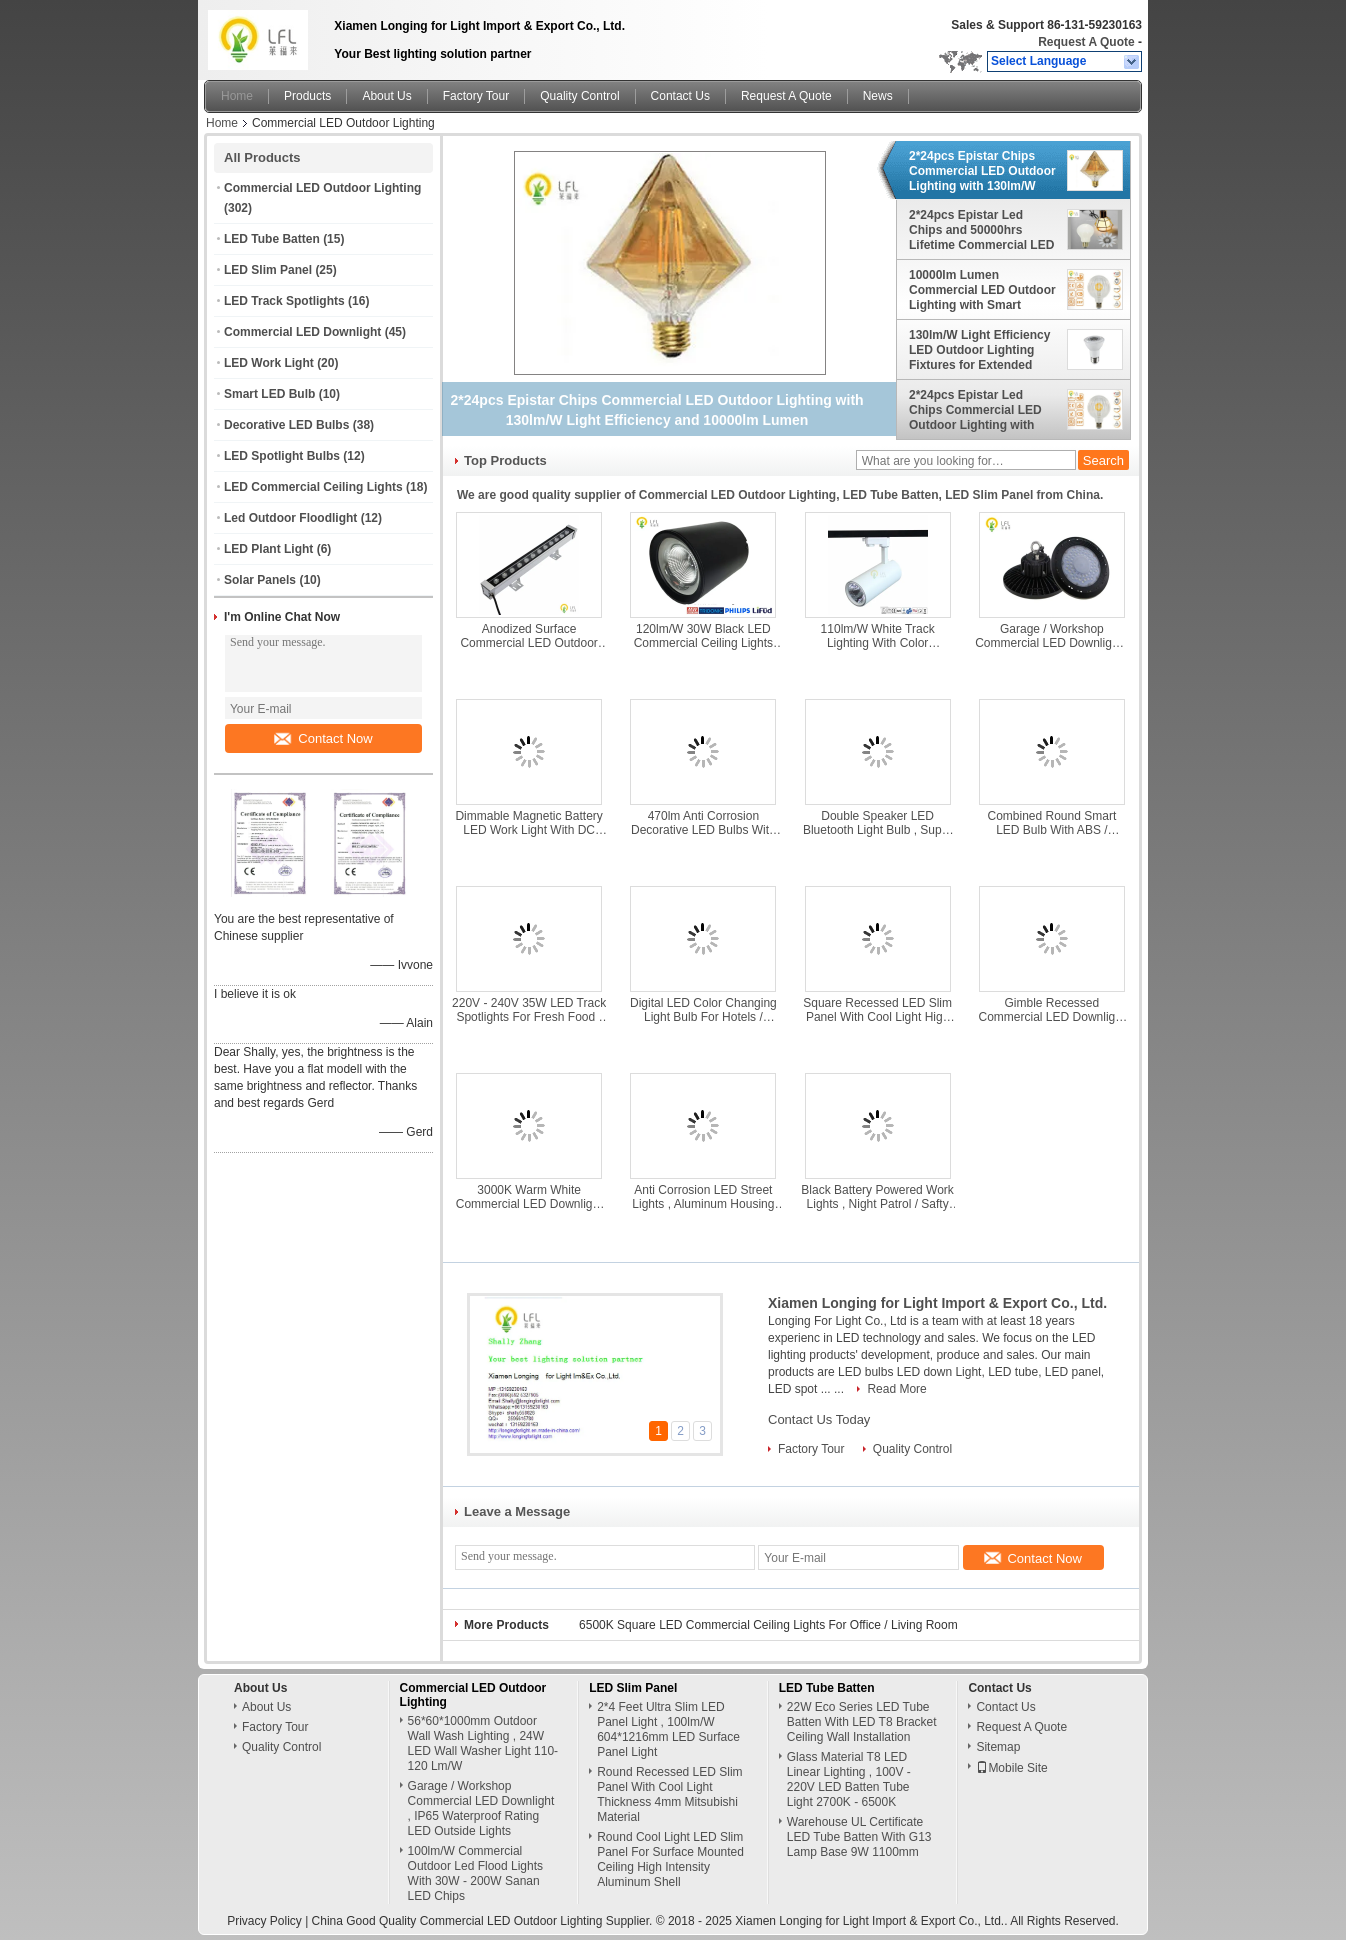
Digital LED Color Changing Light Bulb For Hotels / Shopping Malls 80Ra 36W (703, 1010)
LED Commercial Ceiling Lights (313, 487)
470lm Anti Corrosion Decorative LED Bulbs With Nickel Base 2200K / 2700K (703, 823)
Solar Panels (260, 580)
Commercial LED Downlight (302, 332)
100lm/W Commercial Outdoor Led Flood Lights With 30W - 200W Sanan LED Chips (475, 1873)
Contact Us (680, 96)
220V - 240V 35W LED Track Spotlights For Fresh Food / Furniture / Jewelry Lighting (529, 1010)
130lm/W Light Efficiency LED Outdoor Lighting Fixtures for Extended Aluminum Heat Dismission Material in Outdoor (979, 350)
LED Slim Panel (268, 270)
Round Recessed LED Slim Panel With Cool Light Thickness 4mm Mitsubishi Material (669, 1794)
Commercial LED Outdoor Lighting (322, 188)
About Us (386, 96)
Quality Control (579, 96)
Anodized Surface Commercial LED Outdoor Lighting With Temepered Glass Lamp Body (528, 636)
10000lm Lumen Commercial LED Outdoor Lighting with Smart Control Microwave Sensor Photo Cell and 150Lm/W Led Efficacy (982, 290)
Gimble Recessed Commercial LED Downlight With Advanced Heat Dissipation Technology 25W (1052, 1010)
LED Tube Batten (272, 239)
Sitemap (998, 1747)
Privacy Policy (264, 1921)
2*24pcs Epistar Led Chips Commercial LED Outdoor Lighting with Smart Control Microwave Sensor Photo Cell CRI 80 (981, 410)
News (878, 96)
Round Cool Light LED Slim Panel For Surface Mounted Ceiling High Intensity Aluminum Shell (670, 1859)
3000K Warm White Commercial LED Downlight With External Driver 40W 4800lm (529, 1197)
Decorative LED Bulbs (286, 425)
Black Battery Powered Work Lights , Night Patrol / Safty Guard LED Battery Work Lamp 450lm (877, 1197)
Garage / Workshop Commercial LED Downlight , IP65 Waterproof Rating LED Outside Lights (1051, 636)
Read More (896, 1389)
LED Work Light (269, 363)
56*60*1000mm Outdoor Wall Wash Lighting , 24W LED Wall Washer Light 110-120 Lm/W (483, 1743)
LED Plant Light (268, 549)
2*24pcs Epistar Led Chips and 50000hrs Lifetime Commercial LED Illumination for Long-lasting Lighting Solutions (982, 230)
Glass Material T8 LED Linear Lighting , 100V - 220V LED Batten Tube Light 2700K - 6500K (849, 1779)
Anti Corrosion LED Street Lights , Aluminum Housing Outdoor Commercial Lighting (703, 1197)
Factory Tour (476, 96)
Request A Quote (1086, 42)
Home (237, 96)
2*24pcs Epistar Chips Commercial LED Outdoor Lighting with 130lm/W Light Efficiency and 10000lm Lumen (982, 171)
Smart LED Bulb (269, 394)
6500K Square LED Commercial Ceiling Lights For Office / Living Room (768, 1625)
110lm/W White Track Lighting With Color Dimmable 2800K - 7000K (877, 636)
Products (307, 96)
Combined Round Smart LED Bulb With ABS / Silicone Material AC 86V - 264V (1051, 823)
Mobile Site (1011, 1768)
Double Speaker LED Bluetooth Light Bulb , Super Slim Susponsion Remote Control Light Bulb (877, 823)
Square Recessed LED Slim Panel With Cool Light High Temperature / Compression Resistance (877, 1010)
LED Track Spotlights (284, 301)
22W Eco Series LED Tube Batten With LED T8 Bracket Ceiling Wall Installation (862, 1722)
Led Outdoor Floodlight (290, 518)
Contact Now (323, 738)
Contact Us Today (819, 1419)
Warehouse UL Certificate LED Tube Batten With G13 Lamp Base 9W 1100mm (859, 1837)
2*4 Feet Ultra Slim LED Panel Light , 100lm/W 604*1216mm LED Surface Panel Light (668, 1729)
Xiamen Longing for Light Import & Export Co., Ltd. (937, 1303)
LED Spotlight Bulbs (282, 456)
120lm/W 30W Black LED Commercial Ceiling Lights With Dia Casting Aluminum (703, 636)
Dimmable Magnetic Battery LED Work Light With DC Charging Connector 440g (528, 823)
